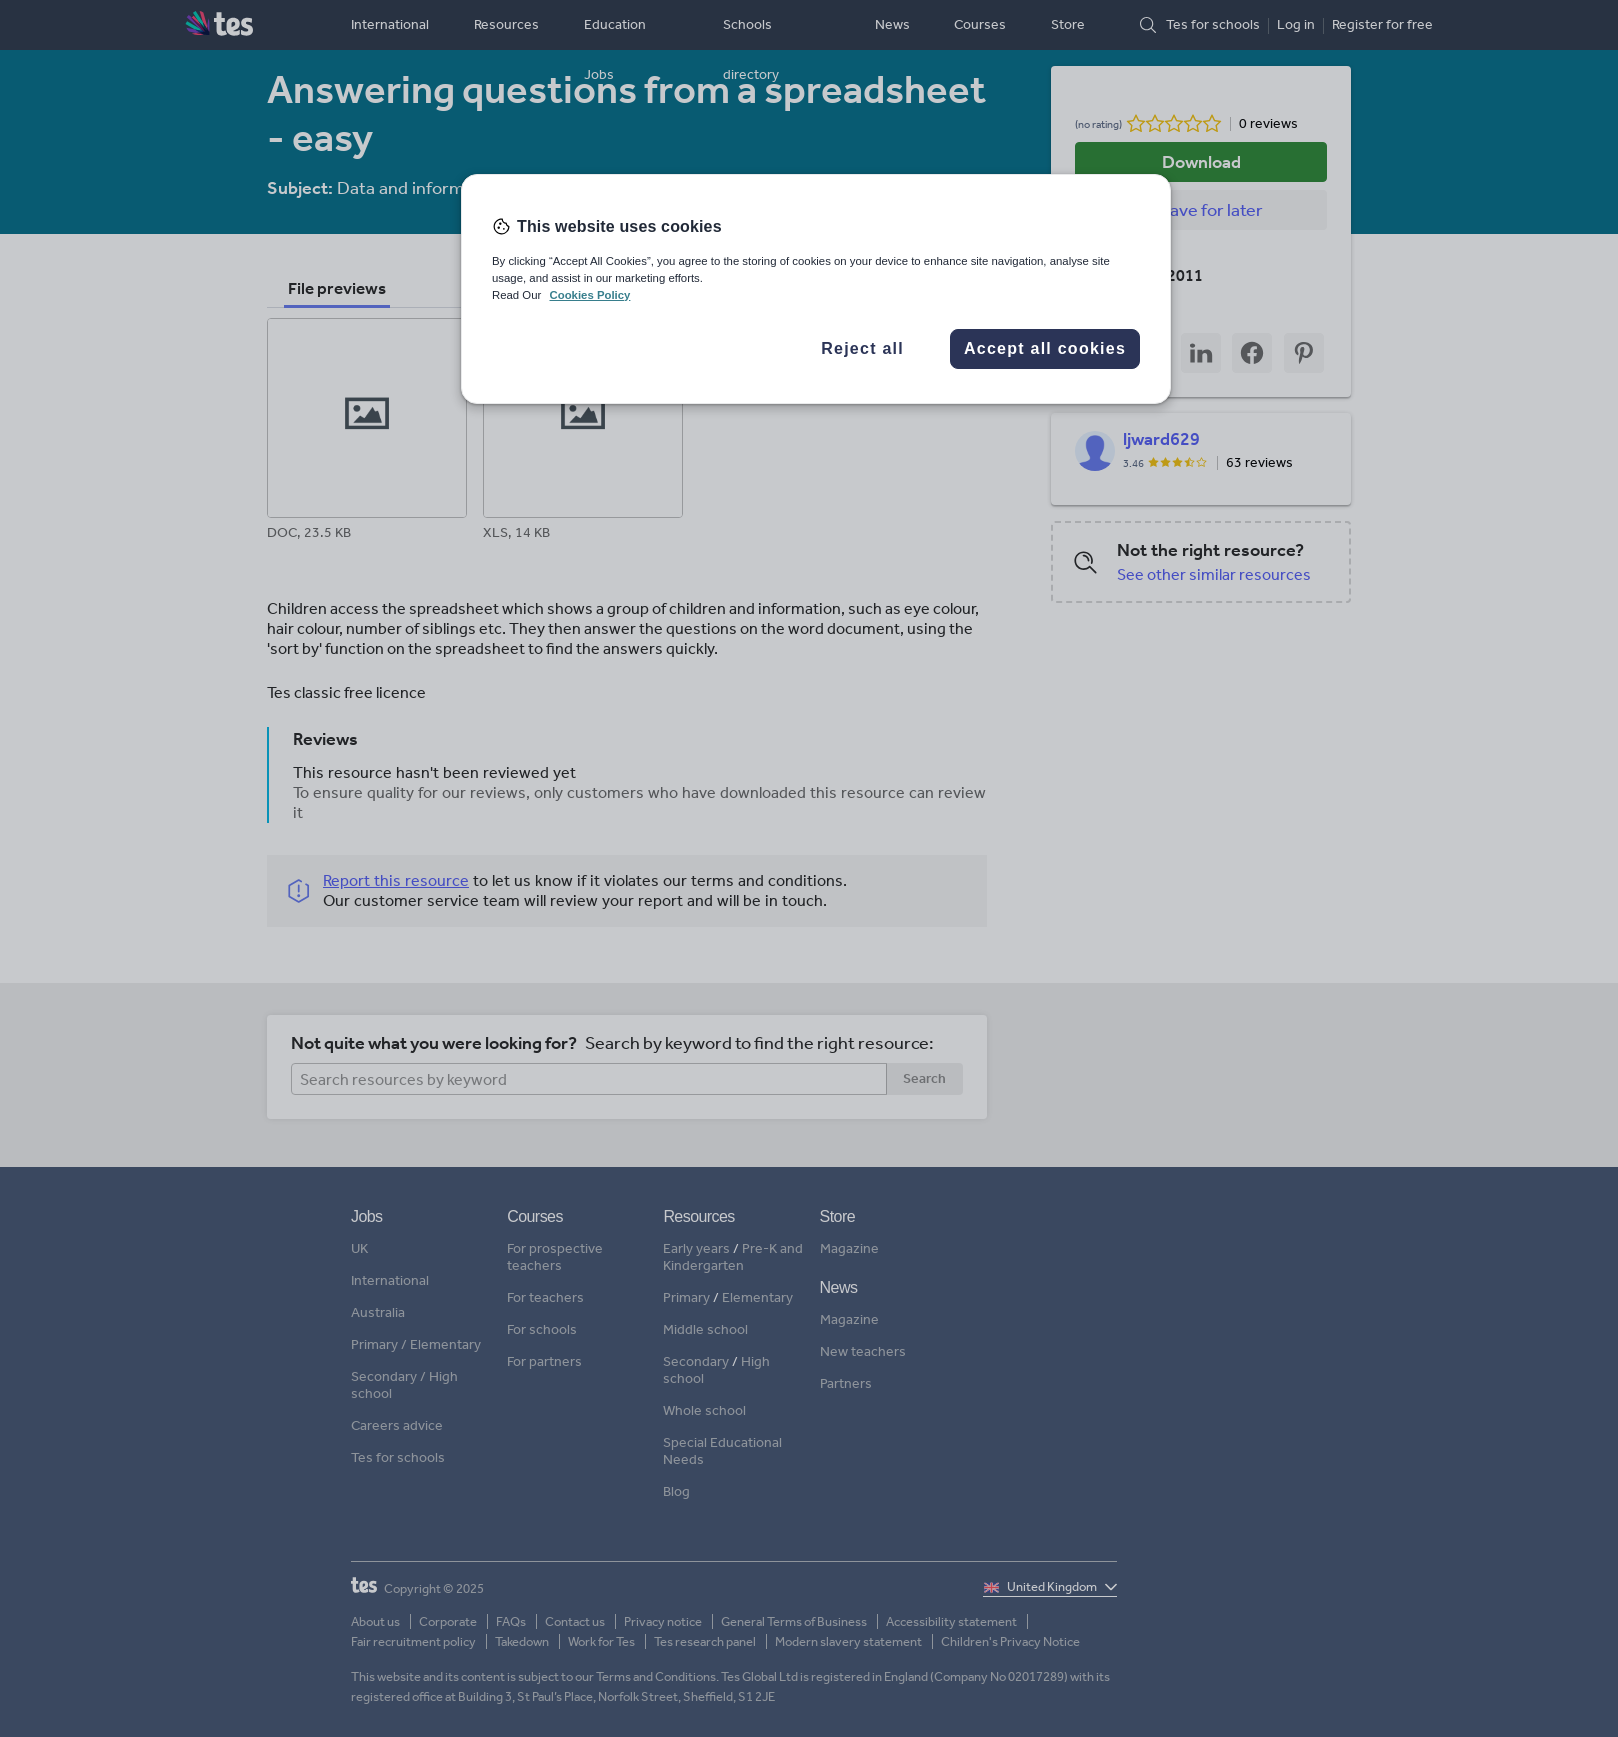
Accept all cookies (1045, 348)
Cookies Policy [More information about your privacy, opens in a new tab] (589, 295)
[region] (816, 289)
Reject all (862, 348)
